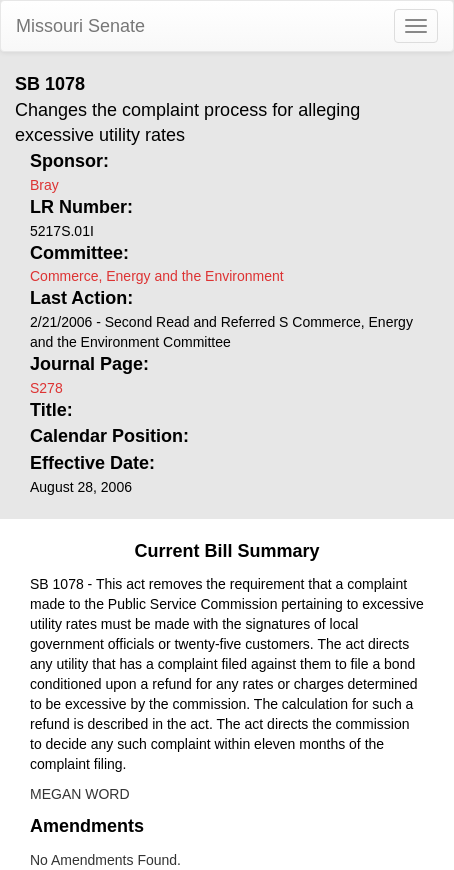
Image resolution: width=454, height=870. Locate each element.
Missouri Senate (80, 26)
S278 (46, 388)
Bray (44, 185)
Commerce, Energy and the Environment (157, 276)
